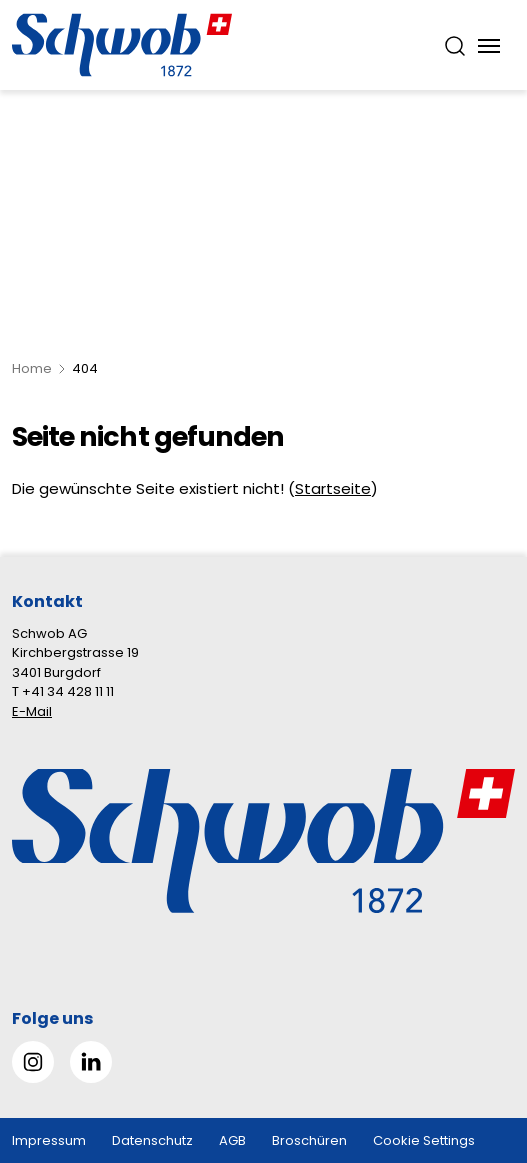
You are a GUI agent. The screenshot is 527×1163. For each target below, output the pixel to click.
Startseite (333, 488)
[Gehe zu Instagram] (33, 1062)
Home (32, 368)
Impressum (49, 1140)
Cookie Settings (424, 1140)
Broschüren (309, 1140)
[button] (478, 1037)
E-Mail (32, 711)
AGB (232, 1140)
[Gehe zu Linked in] (91, 1062)
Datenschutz (152, 1140)
